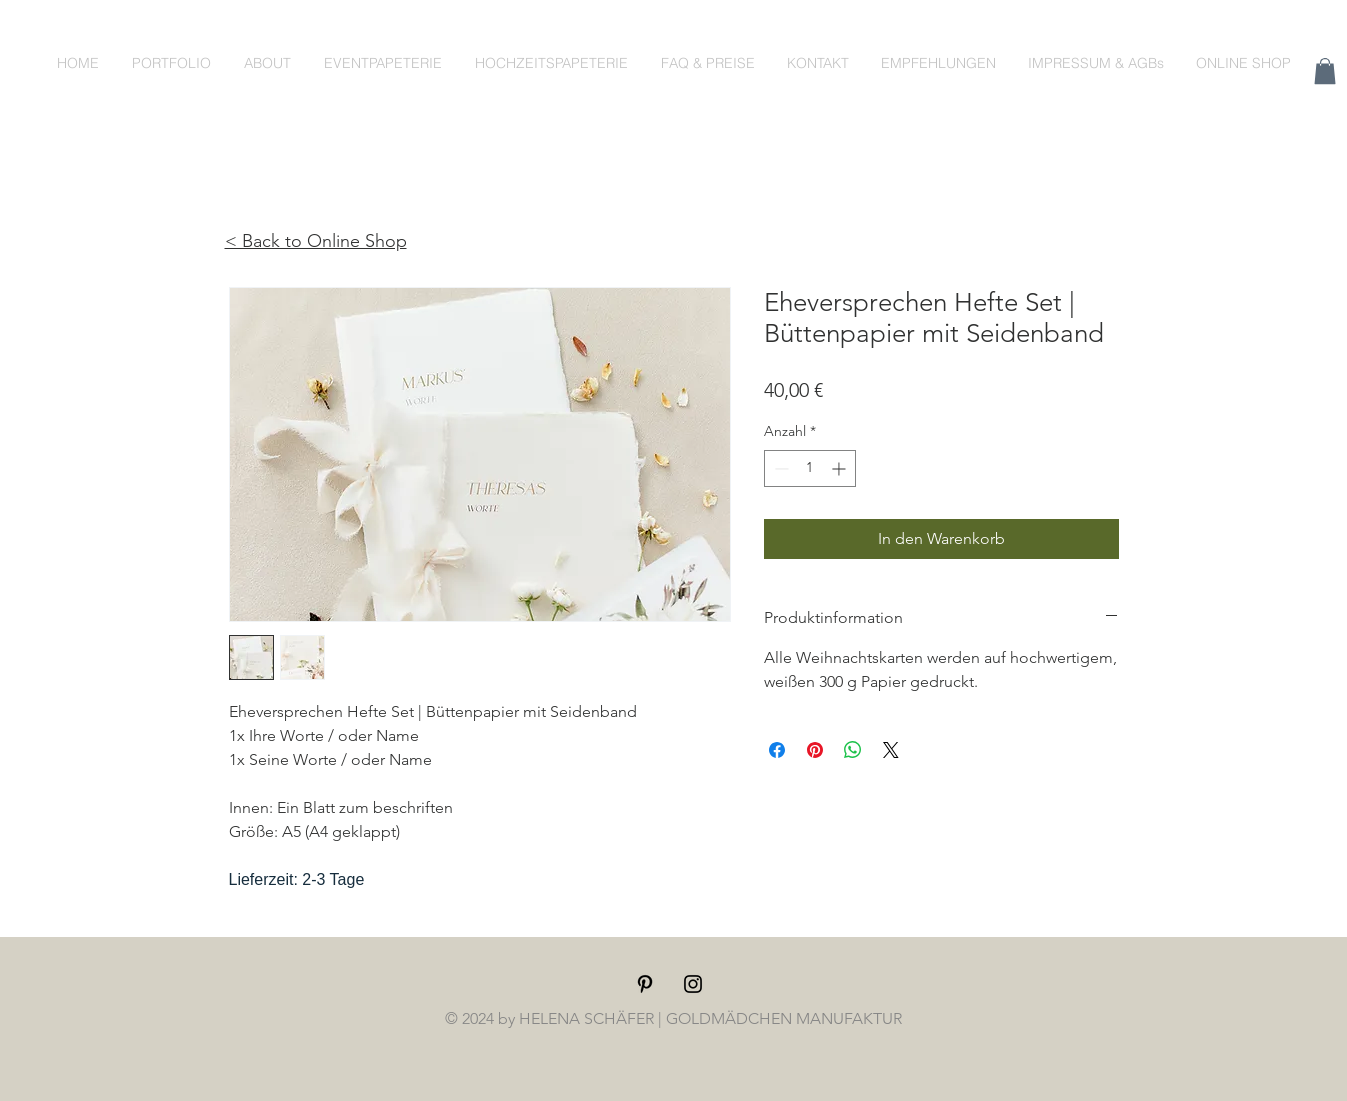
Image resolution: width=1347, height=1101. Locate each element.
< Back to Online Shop (316, 241)
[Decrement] (779, 468)
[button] (1325, 71)
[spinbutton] (810, 468)
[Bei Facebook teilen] (777, 750)
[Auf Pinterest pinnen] (815, 750)
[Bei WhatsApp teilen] (853, 750)
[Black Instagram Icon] (693, 984)
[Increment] (840, 468)
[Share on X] (891, 750)
